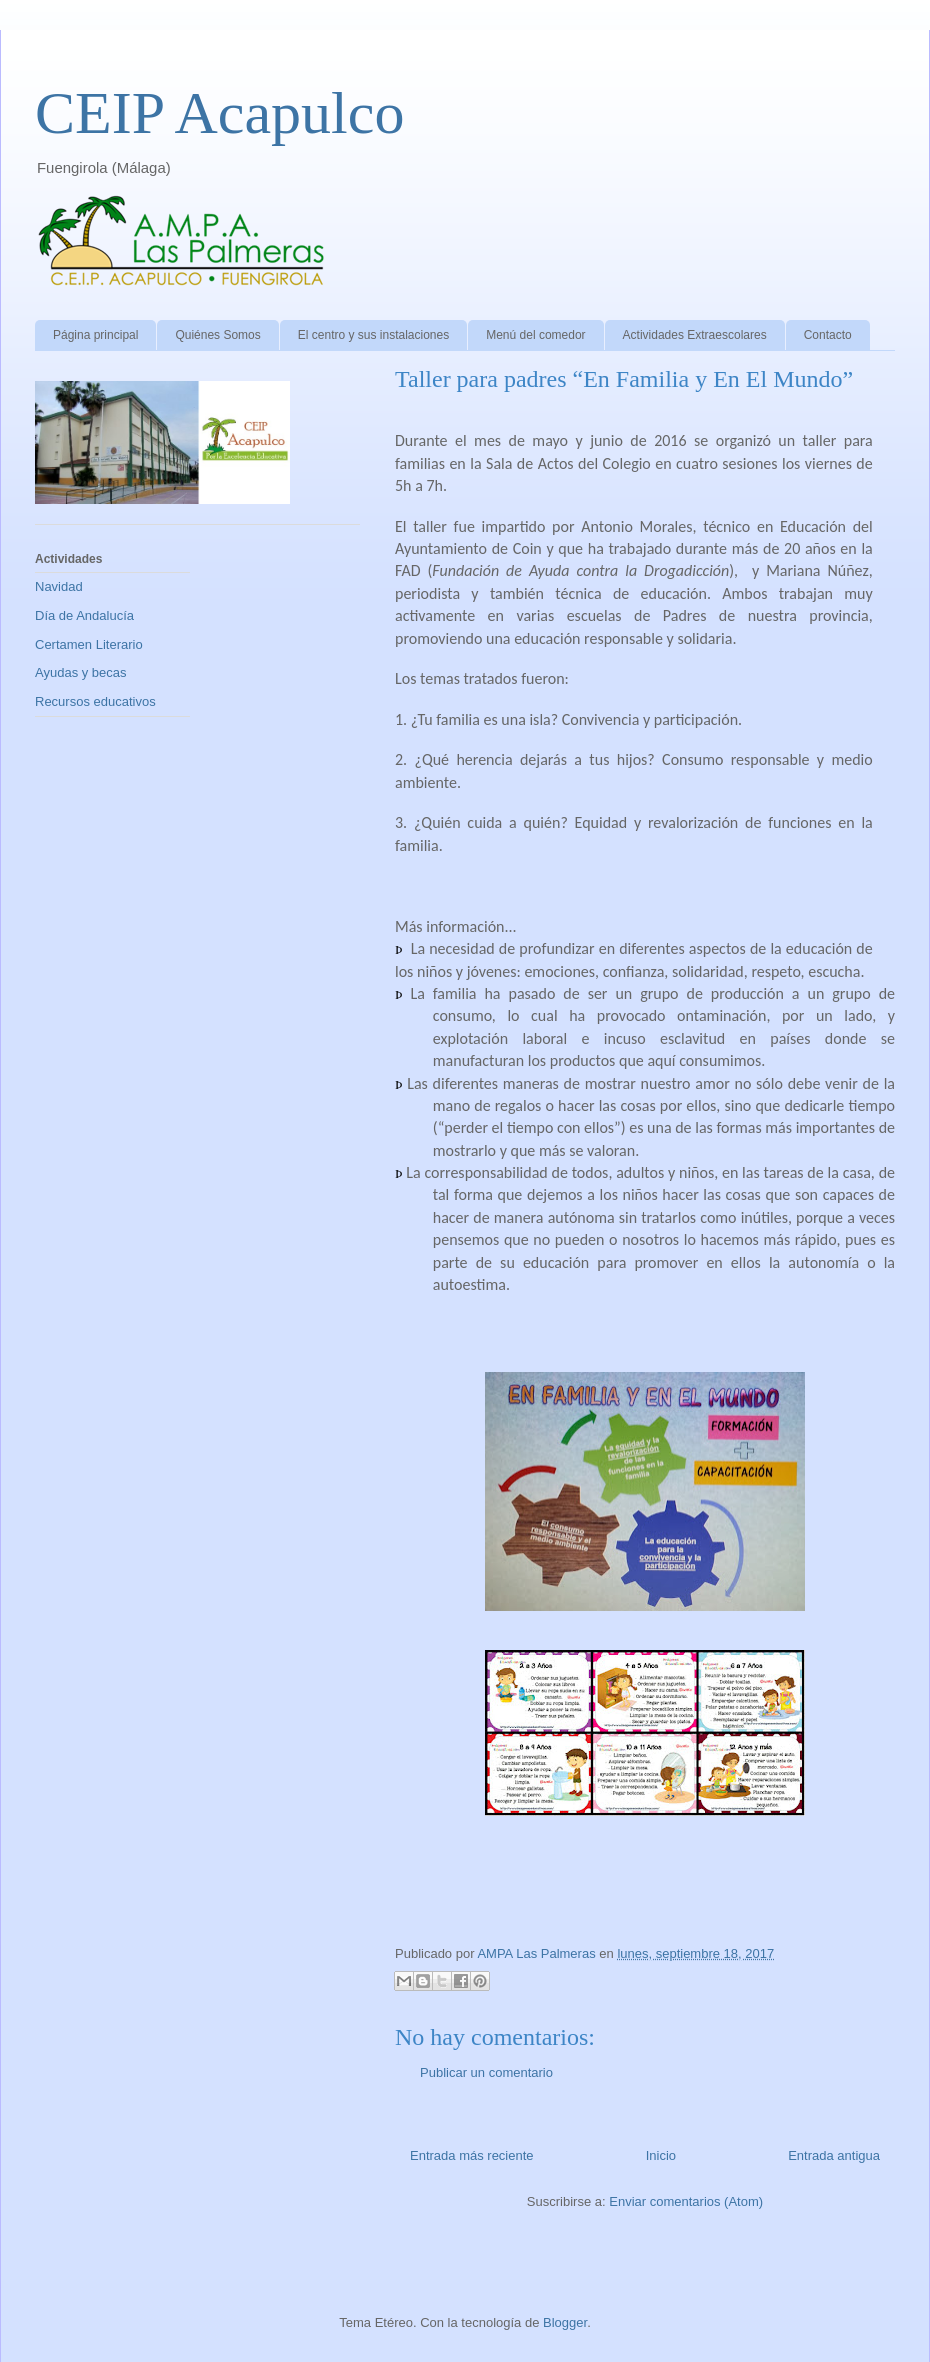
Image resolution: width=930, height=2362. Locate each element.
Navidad (59, 586)
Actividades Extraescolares (695, 335)
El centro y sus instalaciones (373, 335)
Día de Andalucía (84, 615)
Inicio (661, 2155)
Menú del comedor (535, 335)
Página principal (95, 335)
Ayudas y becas (81, 672)
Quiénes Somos (217, 335)
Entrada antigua (834, 2155)
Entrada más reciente (472, 2155)
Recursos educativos (95, 701)
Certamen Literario (89, 644)
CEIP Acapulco (219, 113)
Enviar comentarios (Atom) (686, 2201)
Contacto (828, 335)
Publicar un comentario (486, 2072)
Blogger (565, 2322)
